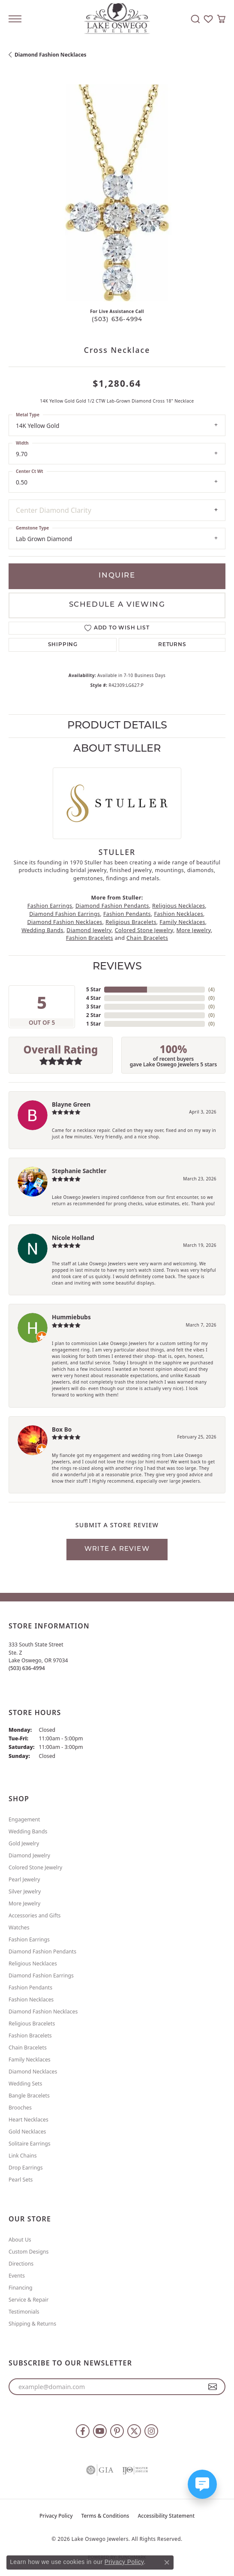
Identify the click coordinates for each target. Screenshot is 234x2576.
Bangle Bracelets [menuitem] (29, 2095)
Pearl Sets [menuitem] (21, 2179)
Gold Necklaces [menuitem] (27, 2131)
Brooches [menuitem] (20, 2107)
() (211, 989)
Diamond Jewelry (88, 930)
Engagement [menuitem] (24, 1819)
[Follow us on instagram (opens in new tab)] (151, 2431)
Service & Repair (28, 2299)
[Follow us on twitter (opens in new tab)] (134, 2431)
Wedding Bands (42, 930)
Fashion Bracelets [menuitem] (30, 2035)
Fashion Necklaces (178, 914)
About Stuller (117, 749)
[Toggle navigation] (15, 19)
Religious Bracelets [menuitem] (32, 2023)
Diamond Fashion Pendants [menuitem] (42, 1951)
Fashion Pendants (127, 914)
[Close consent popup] (166, 2562)
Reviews (117, 967)
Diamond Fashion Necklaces (51, 54)
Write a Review (117, 1549)
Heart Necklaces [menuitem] (28, 2119)
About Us (20, 2239)
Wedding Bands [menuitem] (28, 1831)
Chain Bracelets (147, 938)
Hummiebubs (71, 1317)
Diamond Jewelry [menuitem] (29, 1855)
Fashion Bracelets (89, 938)
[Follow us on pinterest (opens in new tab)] (117, 2431)
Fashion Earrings (49, 905)
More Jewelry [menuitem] (24, 1903)
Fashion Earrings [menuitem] (29, 1939)
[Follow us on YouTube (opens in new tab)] (100, 2431)
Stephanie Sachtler (79, 1171)
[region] (117, 192)
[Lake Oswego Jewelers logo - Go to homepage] (117, 19)
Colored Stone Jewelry (144, 930)
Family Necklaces (182, 922)
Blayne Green (71, 1104)
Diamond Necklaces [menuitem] (33, 2071)
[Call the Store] (27, 1668)
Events (17, 2275)
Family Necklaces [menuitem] (30, 2059)
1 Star (93, 1023)
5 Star (93, 989)
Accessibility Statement (166, 2515)
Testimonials (24, 2311)
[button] (195, 18)
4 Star (93, 998)
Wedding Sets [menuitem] (25, 2083)
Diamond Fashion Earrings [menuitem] (41, 1975)
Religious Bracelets (130, 922)
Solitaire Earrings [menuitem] (30, 2143)
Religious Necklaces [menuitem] (33, 1963)
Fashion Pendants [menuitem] (30, 1987)
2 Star (93, 1015)
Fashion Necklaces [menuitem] (31, 1999)
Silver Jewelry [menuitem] (25, 1891)
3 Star (93, 1006)
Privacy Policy (56, 2515)
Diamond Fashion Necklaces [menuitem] (43, 2011)
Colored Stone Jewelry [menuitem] (35, 1867)
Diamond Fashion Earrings (64, 914)
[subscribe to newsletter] (213, 2387)
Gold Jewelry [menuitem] (24, 1843)
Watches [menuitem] (19, 1927)
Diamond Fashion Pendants (112, 905)
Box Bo (62, 1429)
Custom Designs (28, 2251)
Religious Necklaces (178, 905)
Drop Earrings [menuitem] (26, 2167)
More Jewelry (194, 930)
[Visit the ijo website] (135, 2470)
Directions (21, 2263)
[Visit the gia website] (100, 2470)
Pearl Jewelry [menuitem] (24, 1879)
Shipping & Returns (32, 2323)
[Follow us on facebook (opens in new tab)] (83, 2431)
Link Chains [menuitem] (23, 2155)
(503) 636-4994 (117, 319)
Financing (21, 2287)
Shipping (63, 644)
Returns (172, 644)
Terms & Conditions (105, 2515)
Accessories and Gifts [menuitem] (34, 1915)
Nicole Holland (73, 1238)
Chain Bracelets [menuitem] (28, 2047)
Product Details (117, 726)
